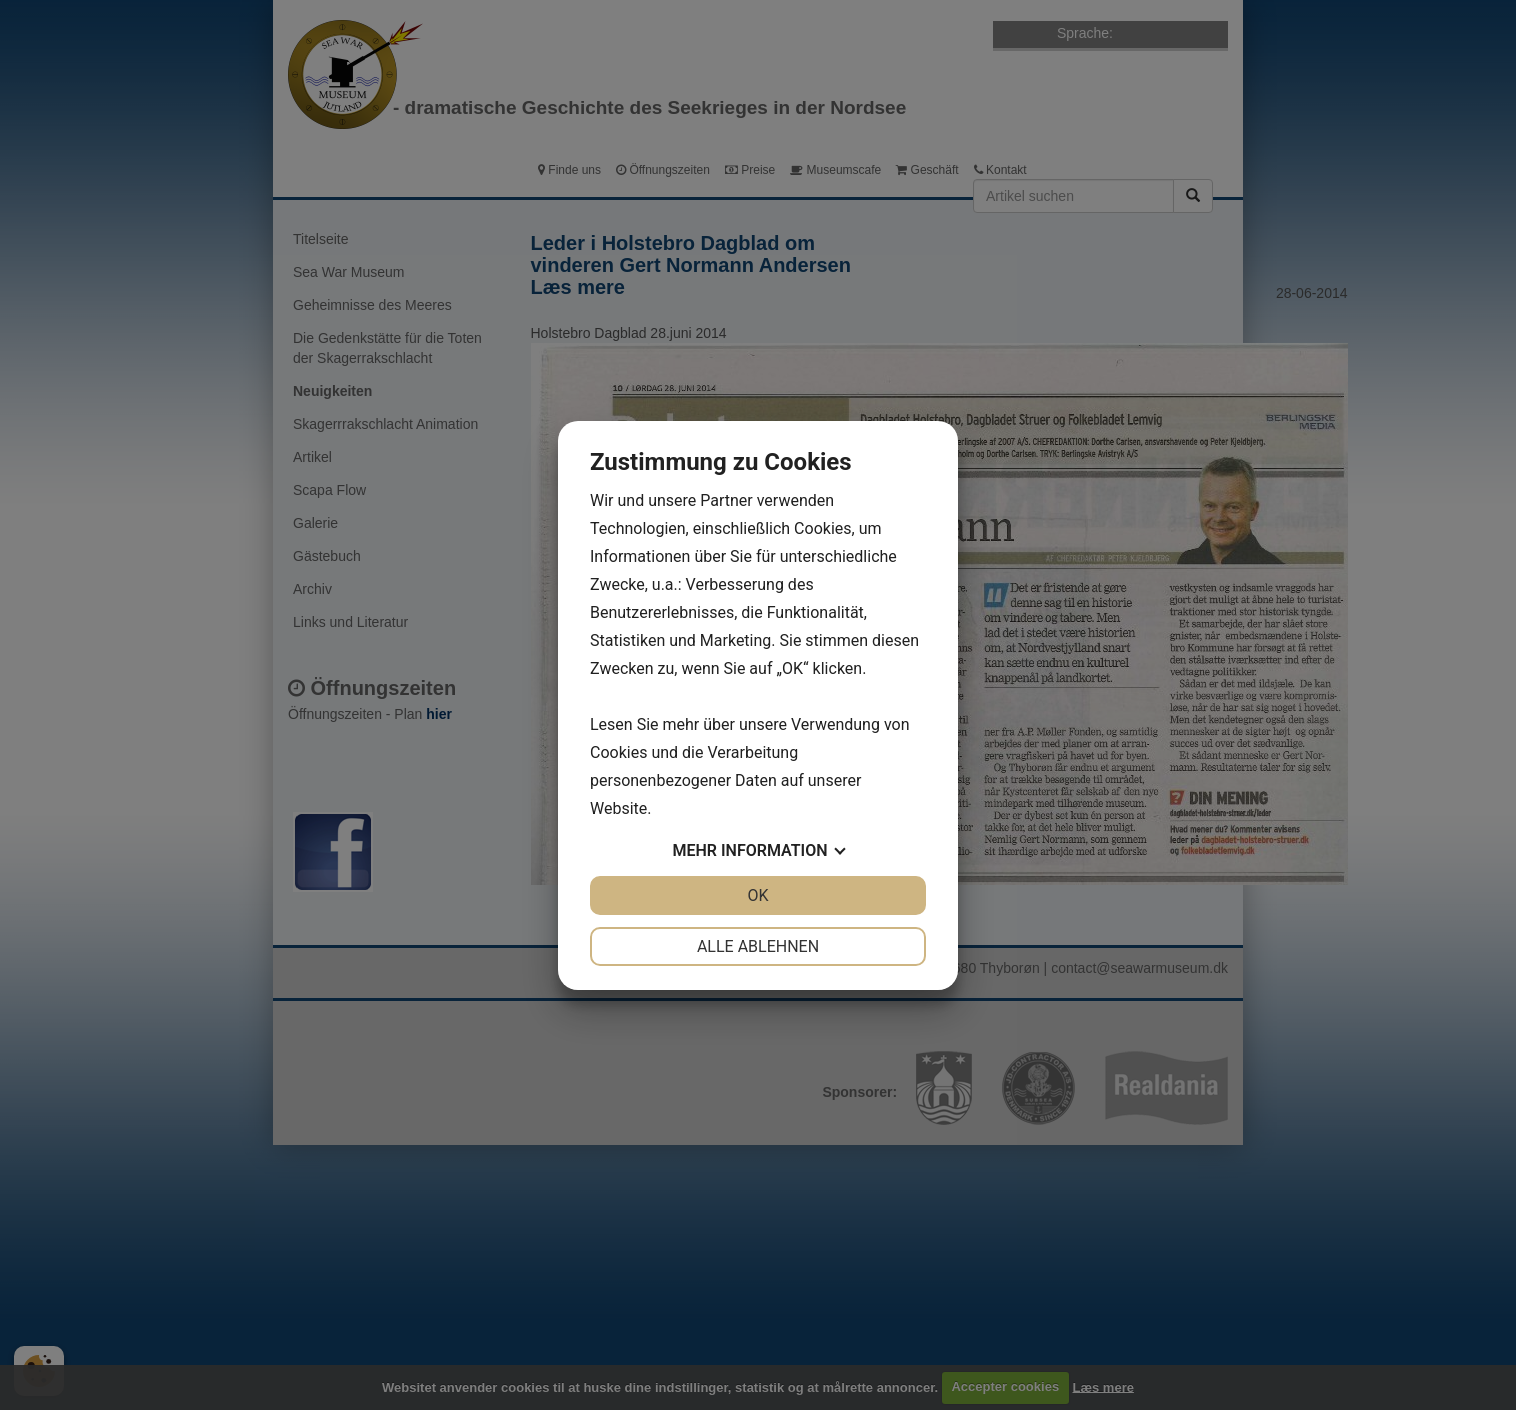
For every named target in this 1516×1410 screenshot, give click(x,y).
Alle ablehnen (758, 946)
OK (757, 895)
